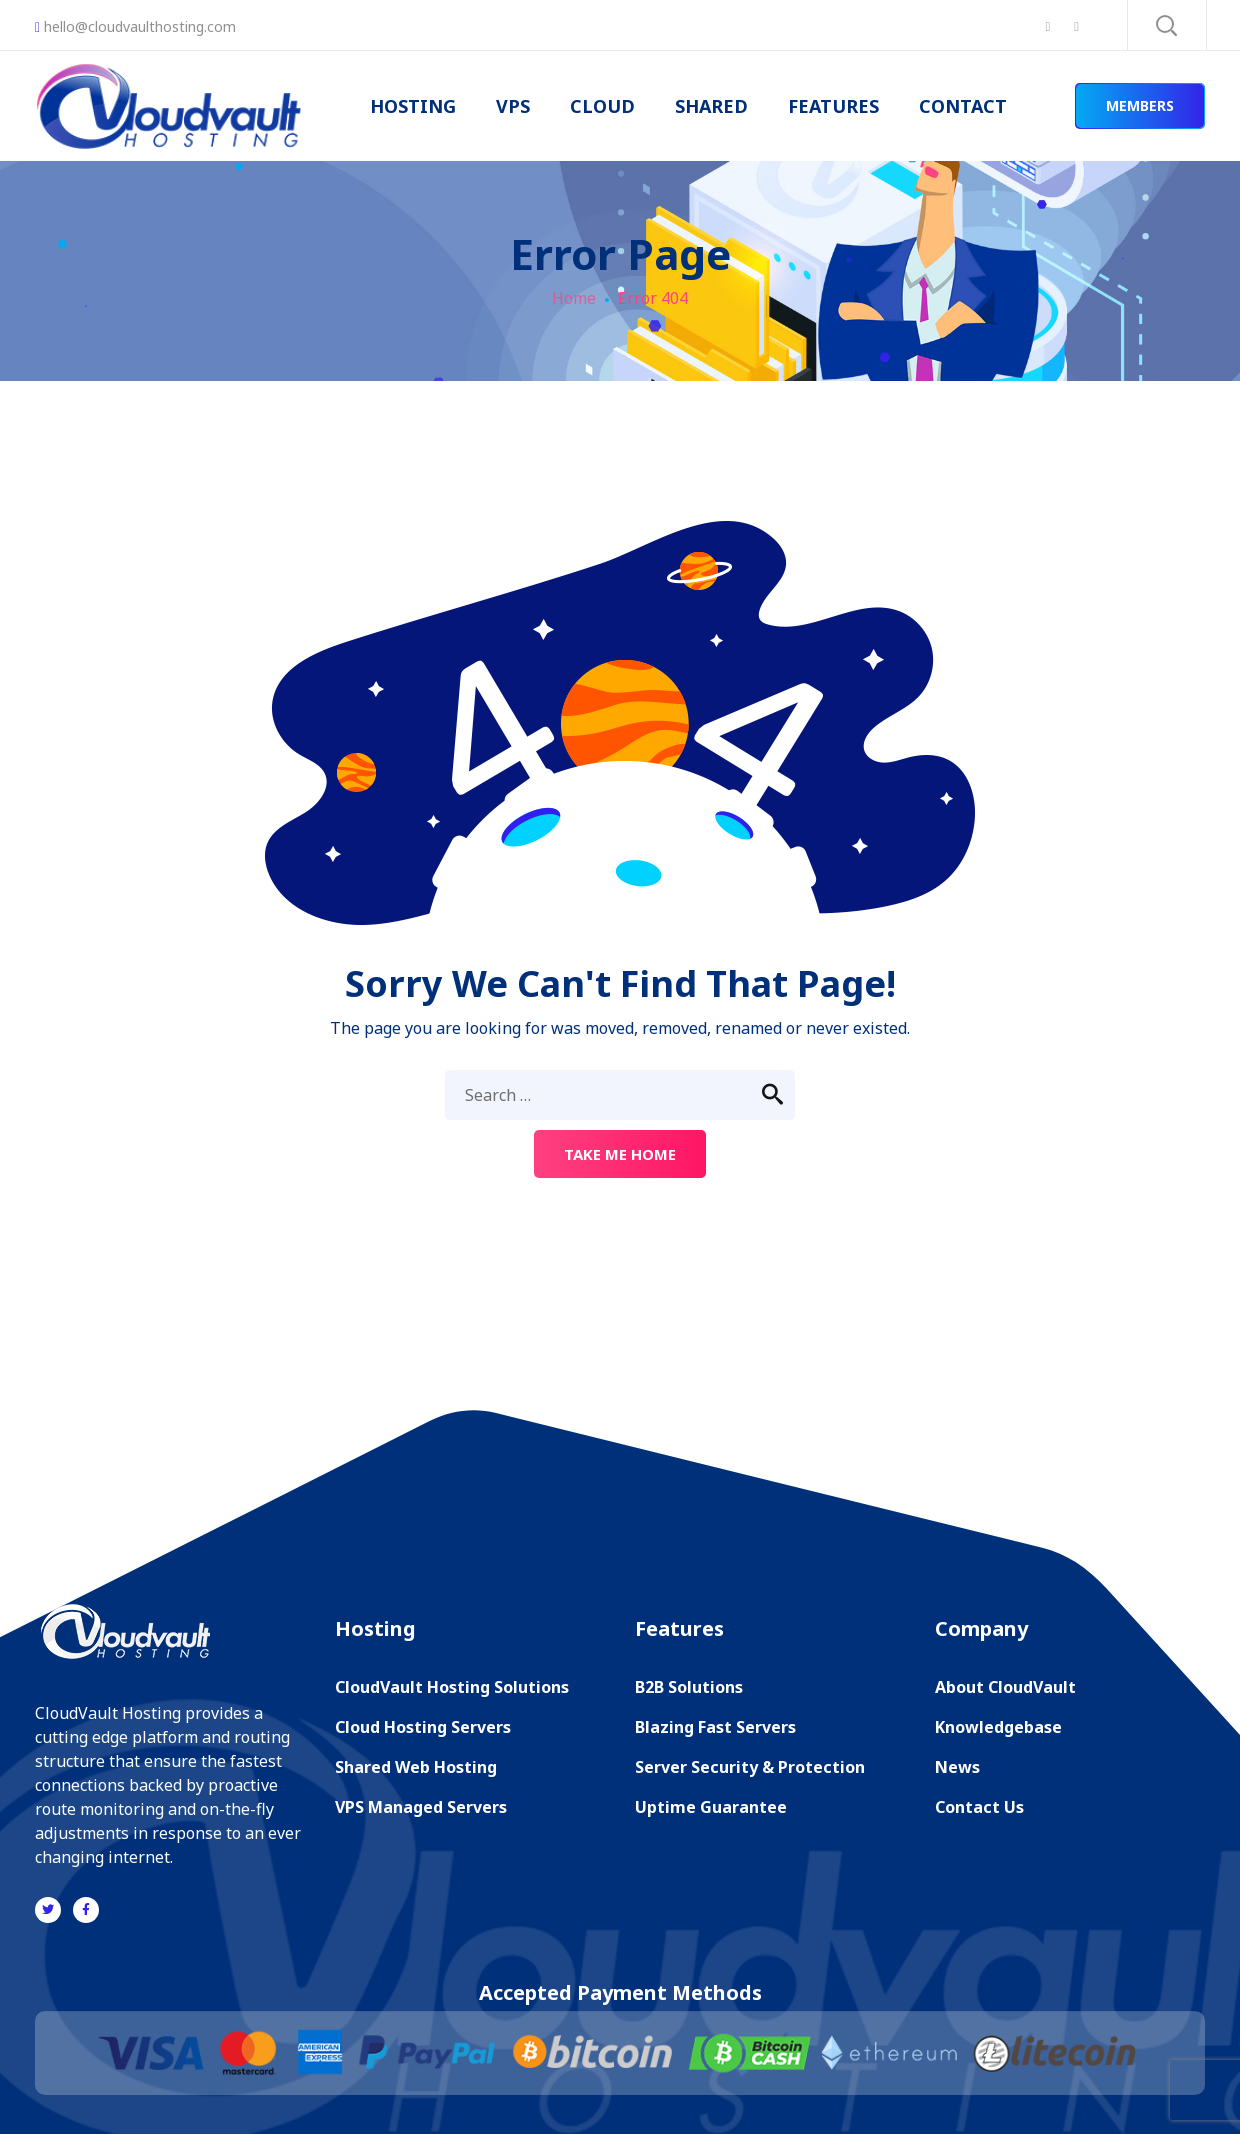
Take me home (620, 1154)
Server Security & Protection (750, 1767)
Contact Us (979, 1807)
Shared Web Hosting (416, 1767)
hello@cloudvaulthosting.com (135, 26)
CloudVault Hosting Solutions (452, 1687)
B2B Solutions (689, 1687)
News (957, 1767)
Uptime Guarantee (711, 1807)
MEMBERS (1140, 105)
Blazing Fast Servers (715, 1727)
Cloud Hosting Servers (423, 1727)
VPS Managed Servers (421, 1807)
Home (574, 298)
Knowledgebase (998, 1727)
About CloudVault (1005, 1687)
